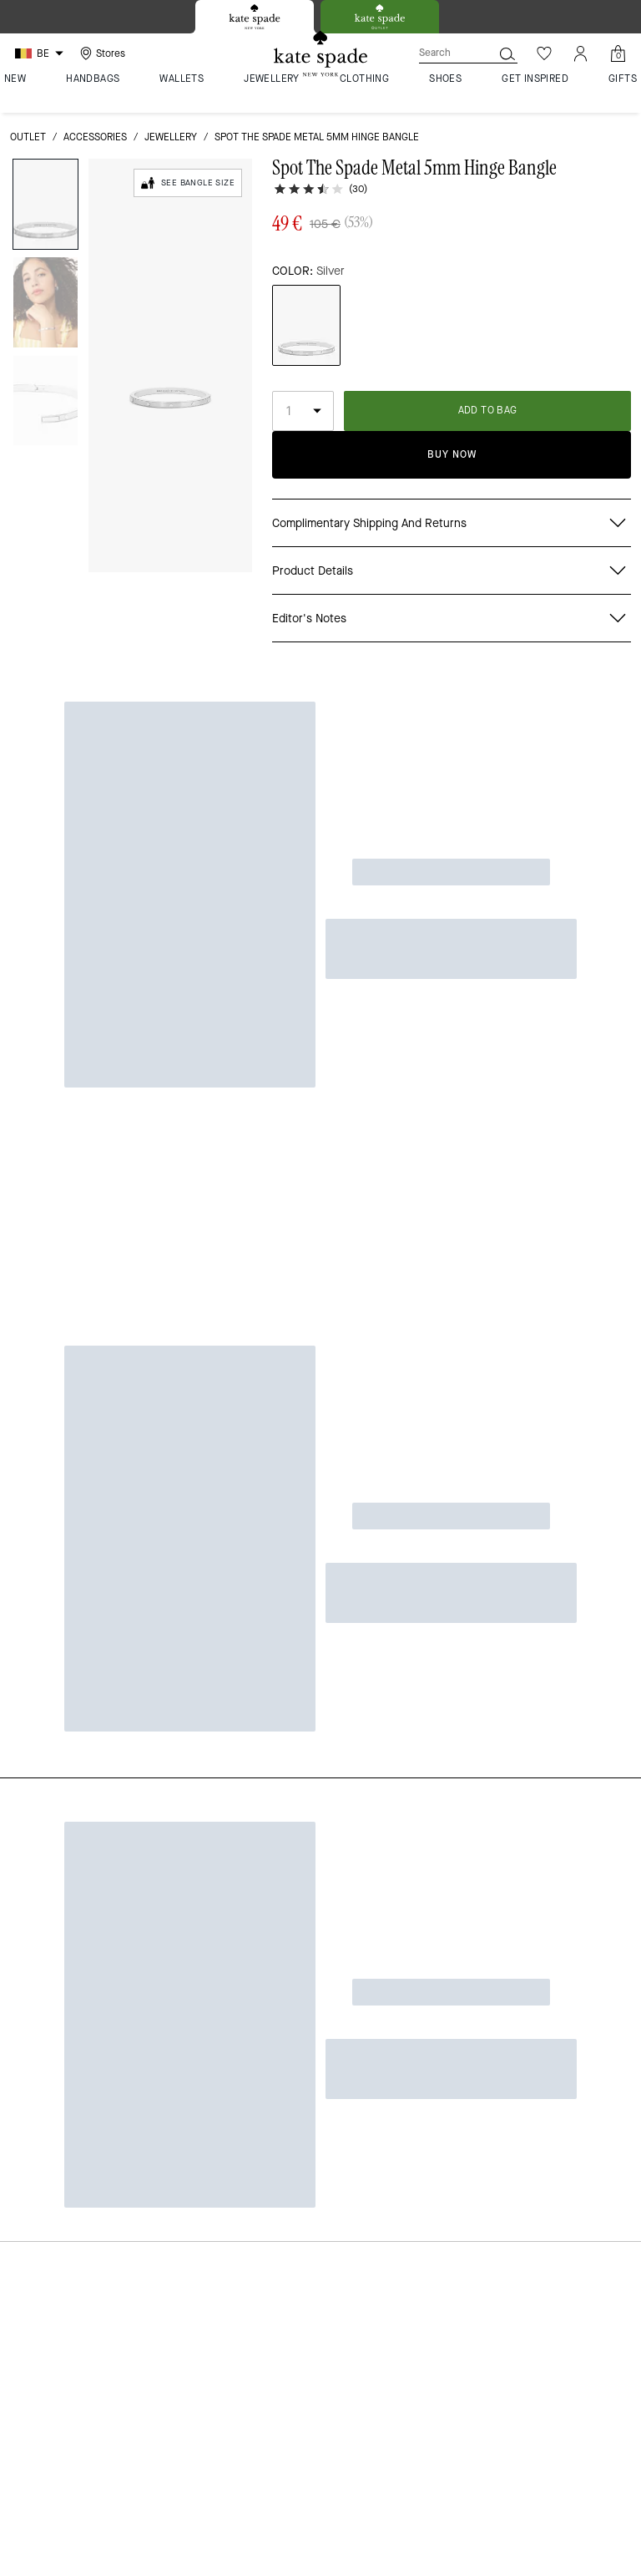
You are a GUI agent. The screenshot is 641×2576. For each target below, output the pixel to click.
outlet (28, 137)
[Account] (581, 53)
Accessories (95, 137)
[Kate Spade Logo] (320, 54)
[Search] (442, 53)
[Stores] (100, 53)
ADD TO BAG (487, 410)
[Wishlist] (544, 53)
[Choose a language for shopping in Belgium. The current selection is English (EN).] (41, 53)
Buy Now (452, 454)
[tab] (254, 16)
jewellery (170, 137)
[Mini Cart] (618, 53)
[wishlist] (233, 221)
